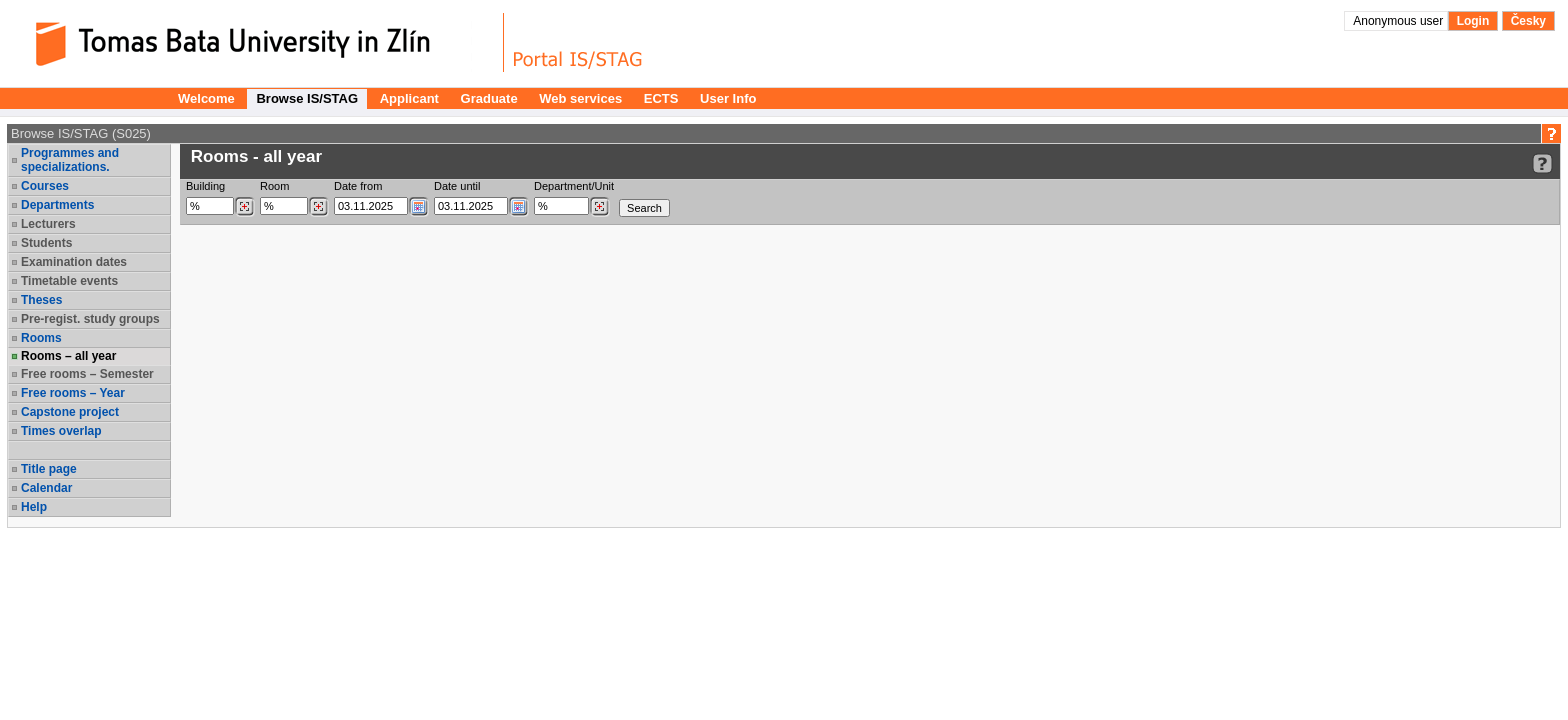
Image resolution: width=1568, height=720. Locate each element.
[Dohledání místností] (318, 207)
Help (34, 507)
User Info (728, 98)
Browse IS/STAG (307, 98)
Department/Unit (574, 186)
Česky (1528, 21)
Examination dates (74, 262)
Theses (41, 300)
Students (46, 243)
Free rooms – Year (73, 393)
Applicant (409, 98)
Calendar (46, 488)
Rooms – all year (68, 356)
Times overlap (61, 431)
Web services (580, 98)
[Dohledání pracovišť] (599, 207)
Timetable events (69, 281)
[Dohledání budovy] (244, 207)
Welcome (206, 98)
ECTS (661, 98)
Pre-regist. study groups (90, 319)
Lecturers (48, 224)
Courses (45, 186)
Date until (457, 186)
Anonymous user (1399, 21)
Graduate (489, 98)
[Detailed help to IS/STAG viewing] (1542, 163)
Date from (358, 186)
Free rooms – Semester (87, 374)
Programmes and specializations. (70, 160)
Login (1473, 21)
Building (205, 186)
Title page (49, 469)
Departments (57, 205)
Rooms (41, 338)
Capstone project (70, 412)
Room (274, 186)
